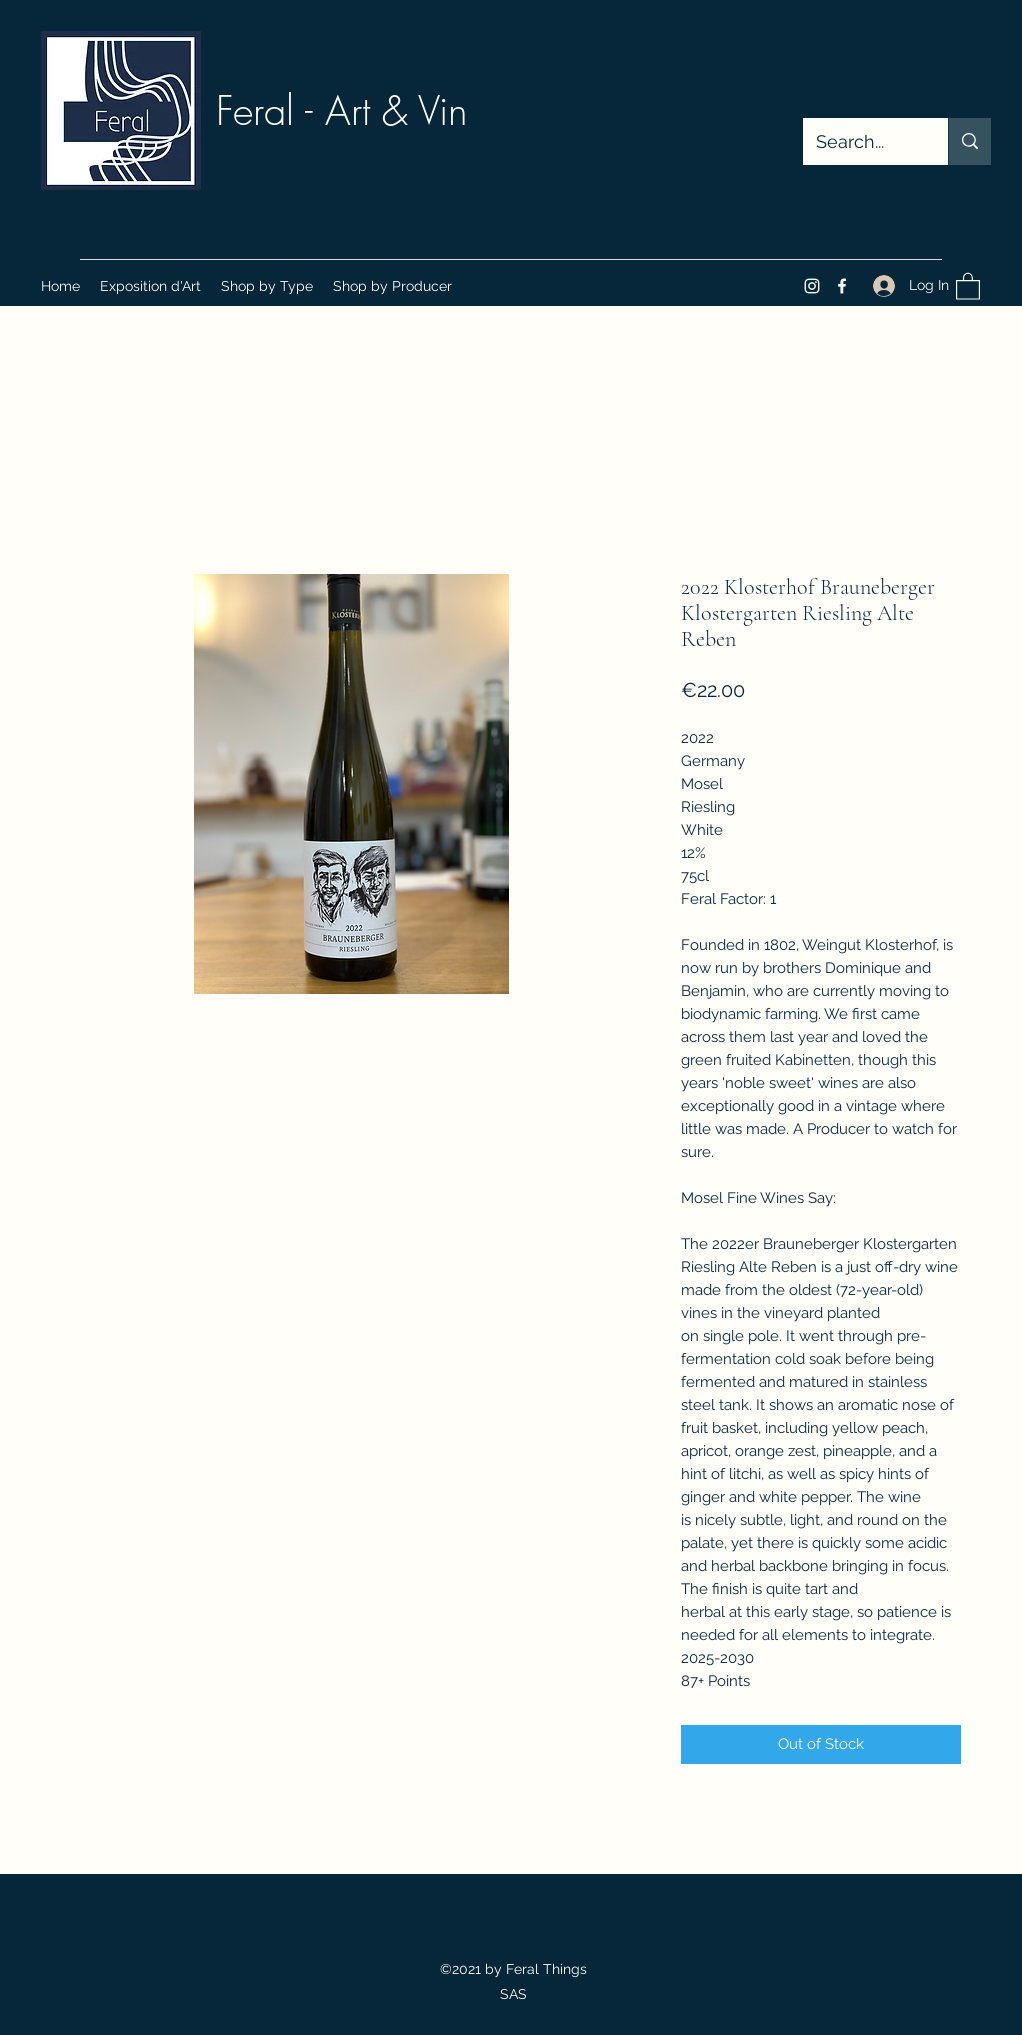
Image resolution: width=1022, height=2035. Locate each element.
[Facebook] (842, 286)
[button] (267, 286)
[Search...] (861, 142)
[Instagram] (812, 286)
